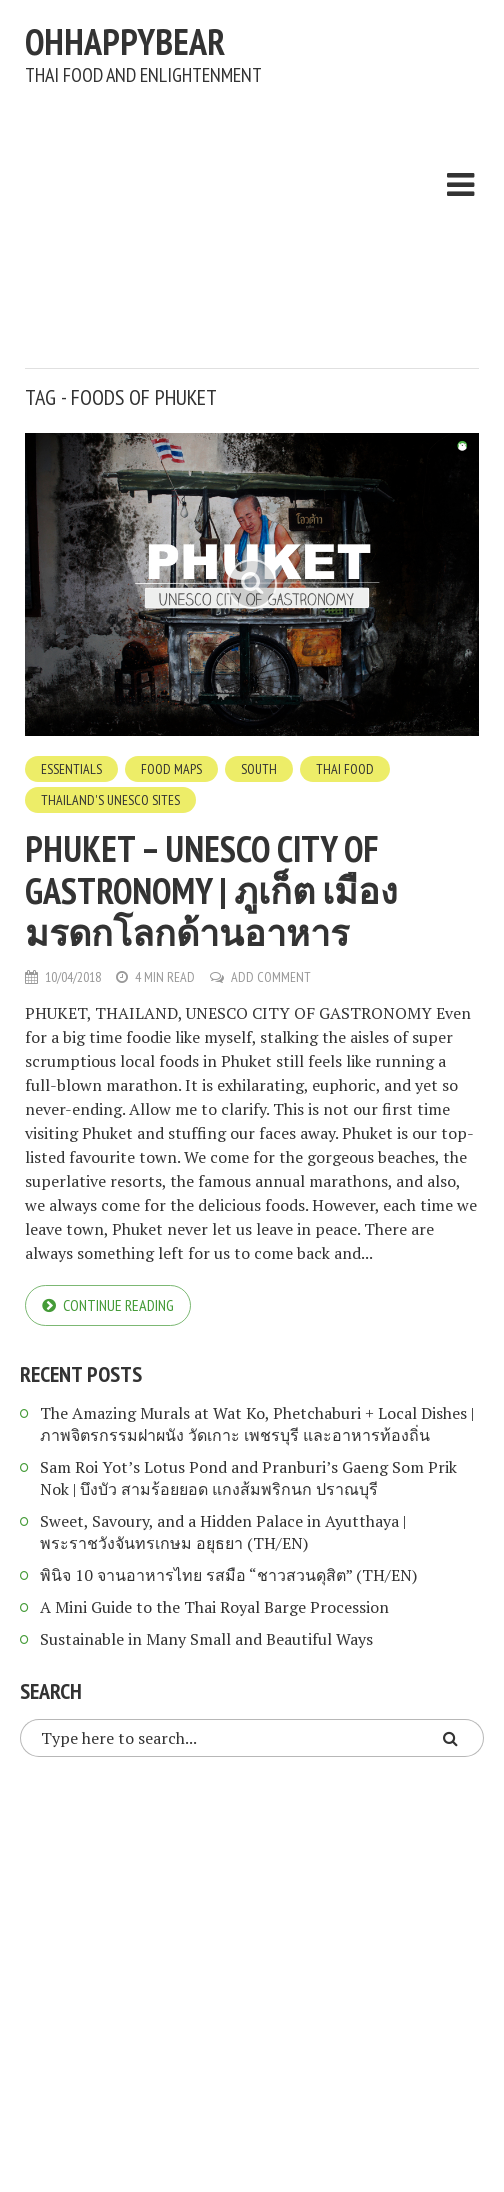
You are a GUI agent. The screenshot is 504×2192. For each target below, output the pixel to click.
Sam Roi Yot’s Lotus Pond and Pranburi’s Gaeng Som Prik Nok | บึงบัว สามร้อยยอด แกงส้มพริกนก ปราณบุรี (248, 1478)
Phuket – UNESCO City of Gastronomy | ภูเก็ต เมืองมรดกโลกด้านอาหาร (211, 890)
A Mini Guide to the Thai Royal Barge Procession (214, 1607)
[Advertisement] (264, 222)
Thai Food (345, 769)
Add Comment (271, 977)
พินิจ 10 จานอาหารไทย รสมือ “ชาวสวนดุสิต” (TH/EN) (228, 1575)
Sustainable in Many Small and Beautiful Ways (206, 1639)
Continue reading (118, 1305)
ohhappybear (125, 41)
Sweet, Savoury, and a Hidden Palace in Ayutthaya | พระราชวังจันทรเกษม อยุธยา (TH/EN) (223, 1532)
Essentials (71, 769)
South (259, 769)
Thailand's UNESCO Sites (110, 800)
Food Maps (171, 769)
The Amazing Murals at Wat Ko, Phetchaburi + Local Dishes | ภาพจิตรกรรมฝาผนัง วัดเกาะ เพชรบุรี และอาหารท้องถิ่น (257, 1424)
